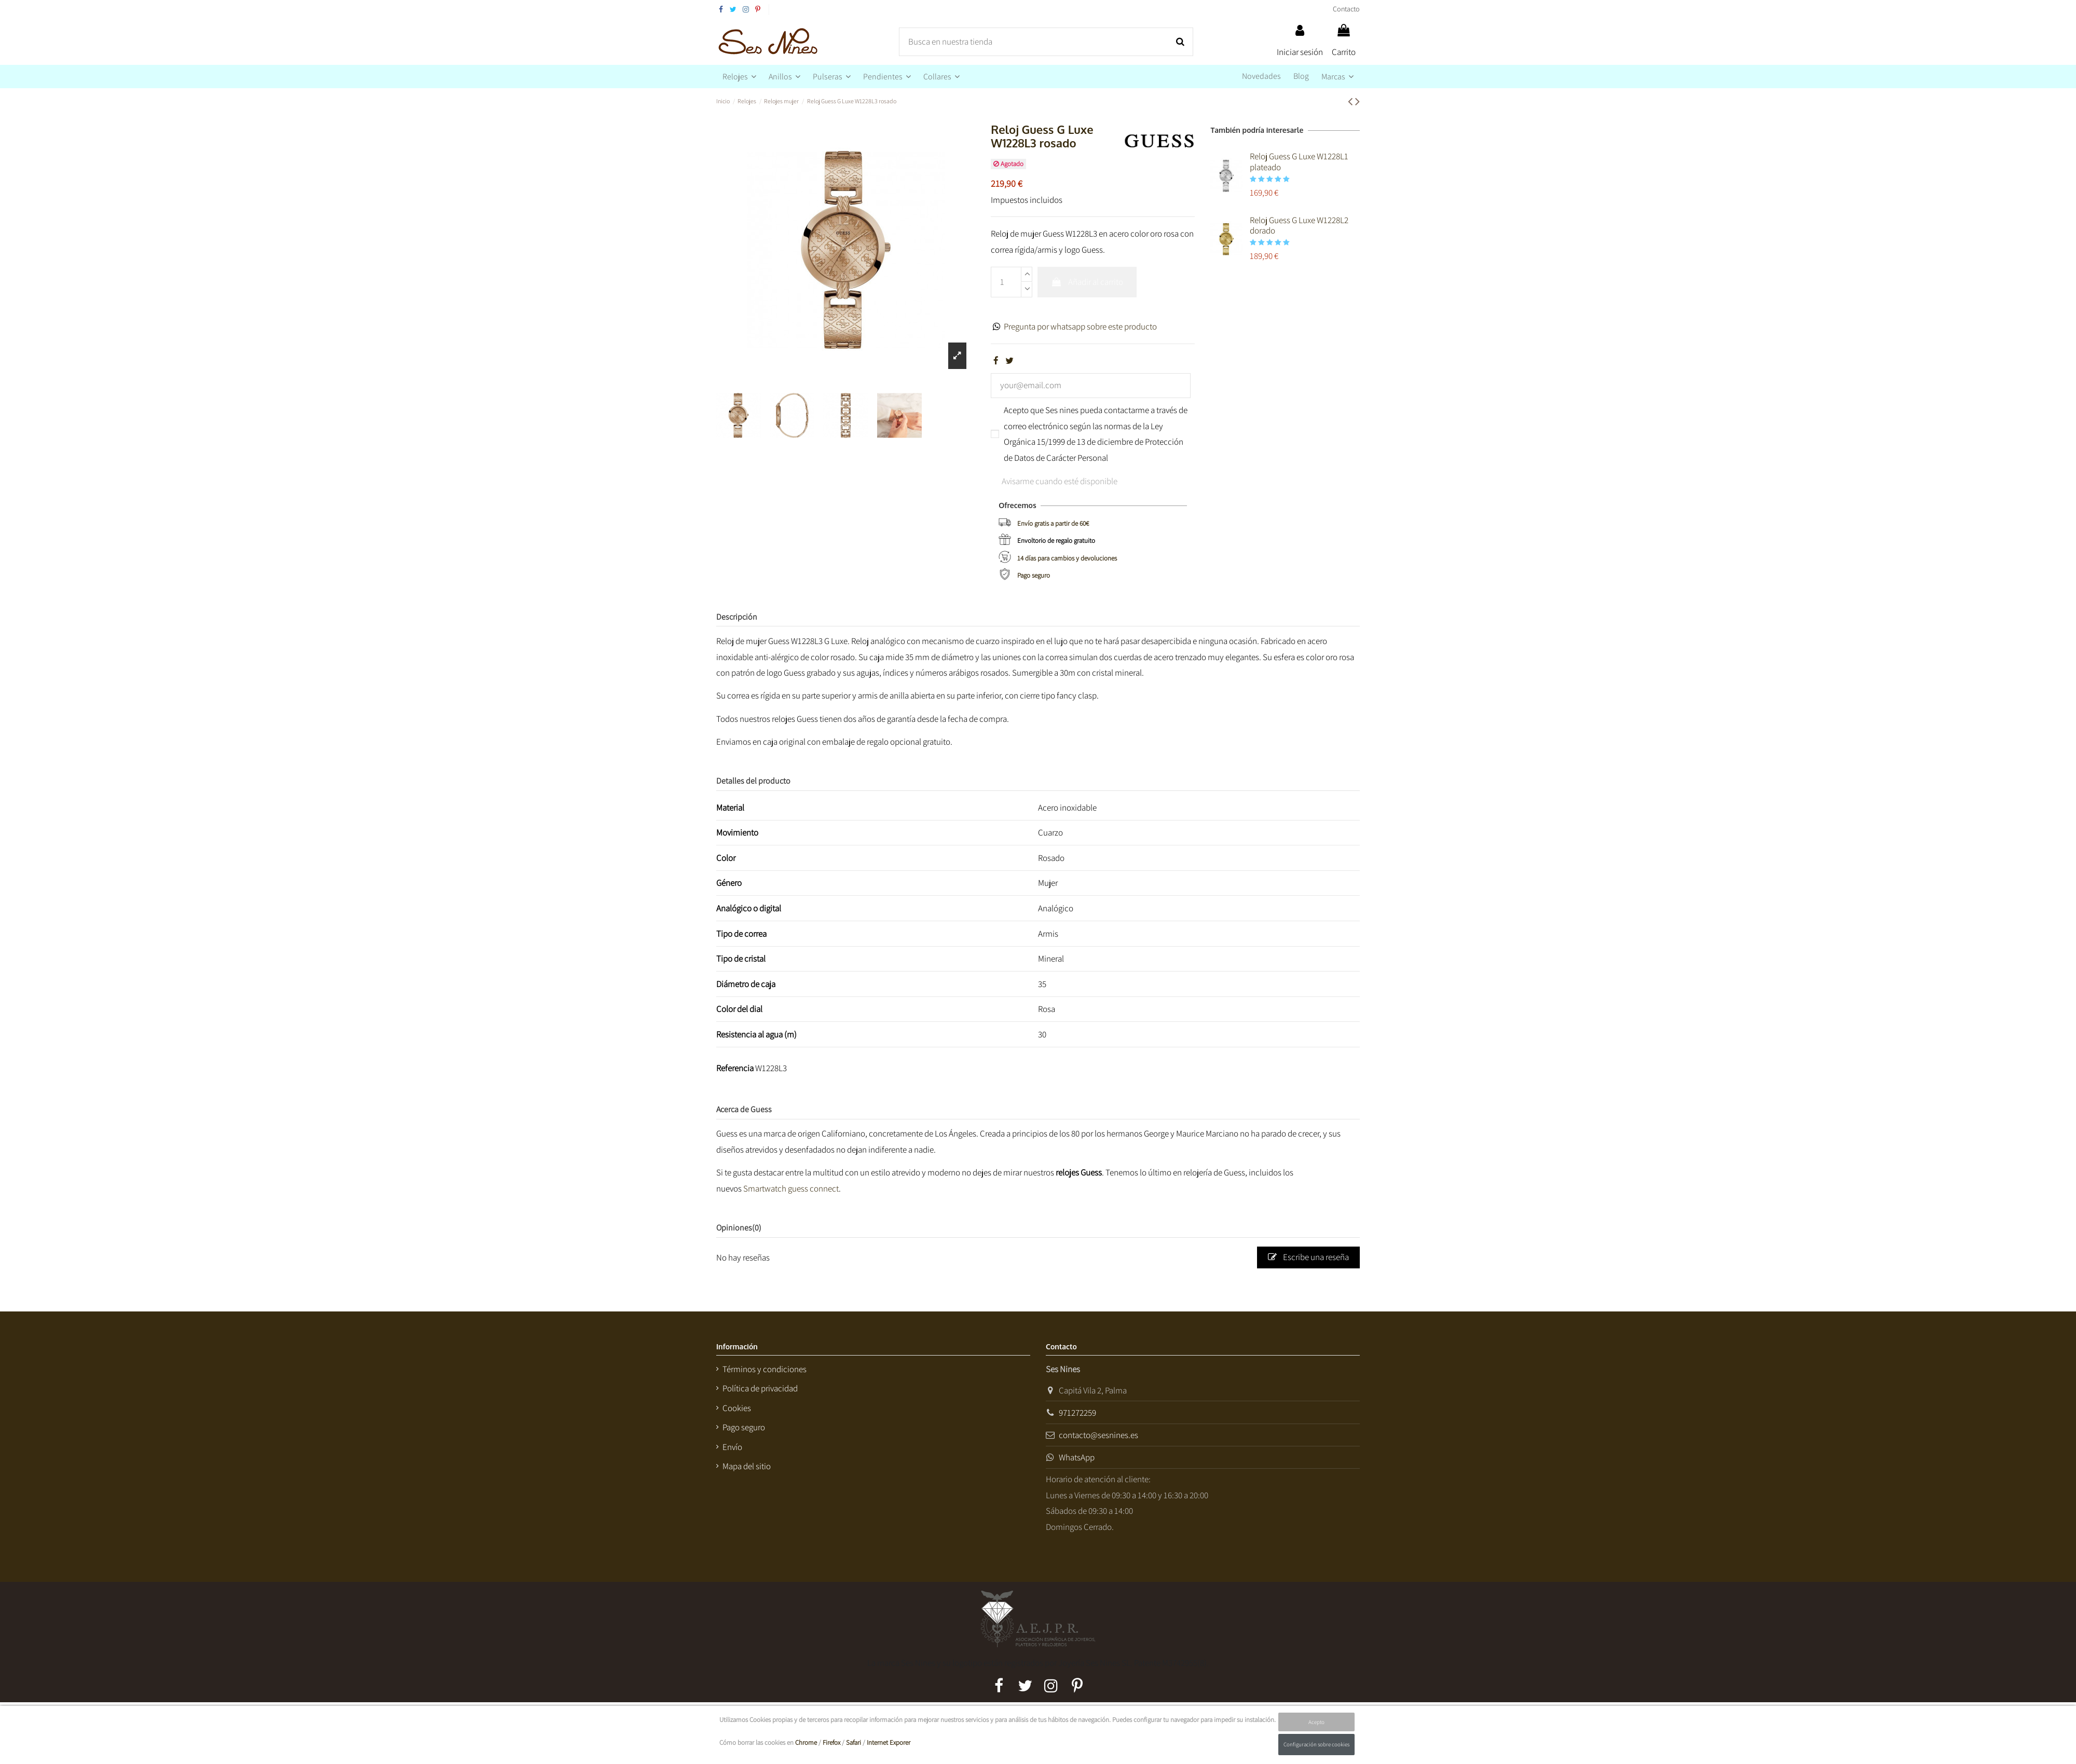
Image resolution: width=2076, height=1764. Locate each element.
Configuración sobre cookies (1316, 1744)
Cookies (736, 1408)
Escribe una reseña (1308, 1257)
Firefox (831, 1742)
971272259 (1077, 1412)
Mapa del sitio (746, 1466)
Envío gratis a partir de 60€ (1053, 523)
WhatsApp (1077, 1457)
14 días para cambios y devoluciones (1067, 558)
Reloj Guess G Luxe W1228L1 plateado (1299, 161)
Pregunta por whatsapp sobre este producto (1080, 326)
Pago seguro (1033, 575)
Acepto (1316, 1722)
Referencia (735, 1068)
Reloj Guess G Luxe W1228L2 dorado (1299, 225)
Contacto (1346, 8)
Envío (732, 1447)
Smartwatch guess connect (791, 1188)
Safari (853, 1742)
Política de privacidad (760, 1388)
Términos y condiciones (764, 1369)
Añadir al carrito (1087, 282)
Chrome (806, 1742)
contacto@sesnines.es (1098, 1435)
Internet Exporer (888, 1742)
